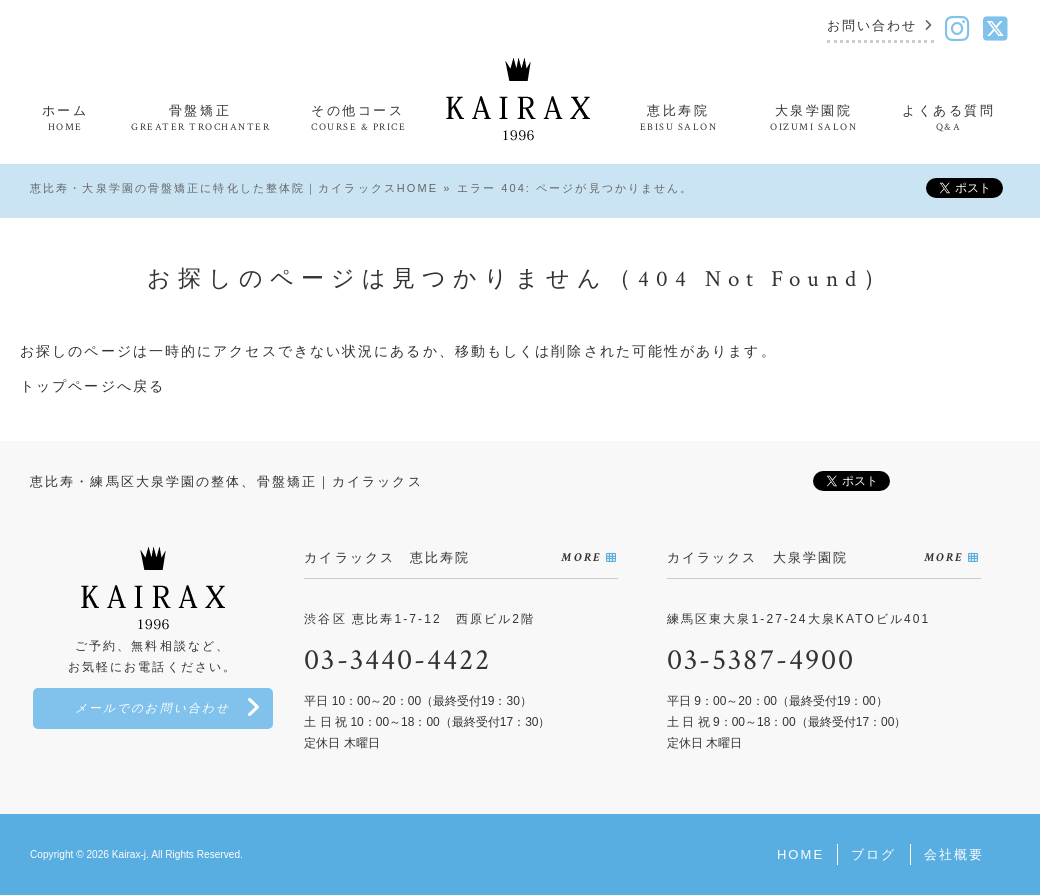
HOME (800, 854)
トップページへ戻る (92, 386)
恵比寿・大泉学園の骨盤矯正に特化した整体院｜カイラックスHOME (234, 188)
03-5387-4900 (761, 660)
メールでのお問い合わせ (152, 708)
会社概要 (954, 854)
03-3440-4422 (397, 660)
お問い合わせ (872, 26)
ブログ (873, 854)
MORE (580, 557)
